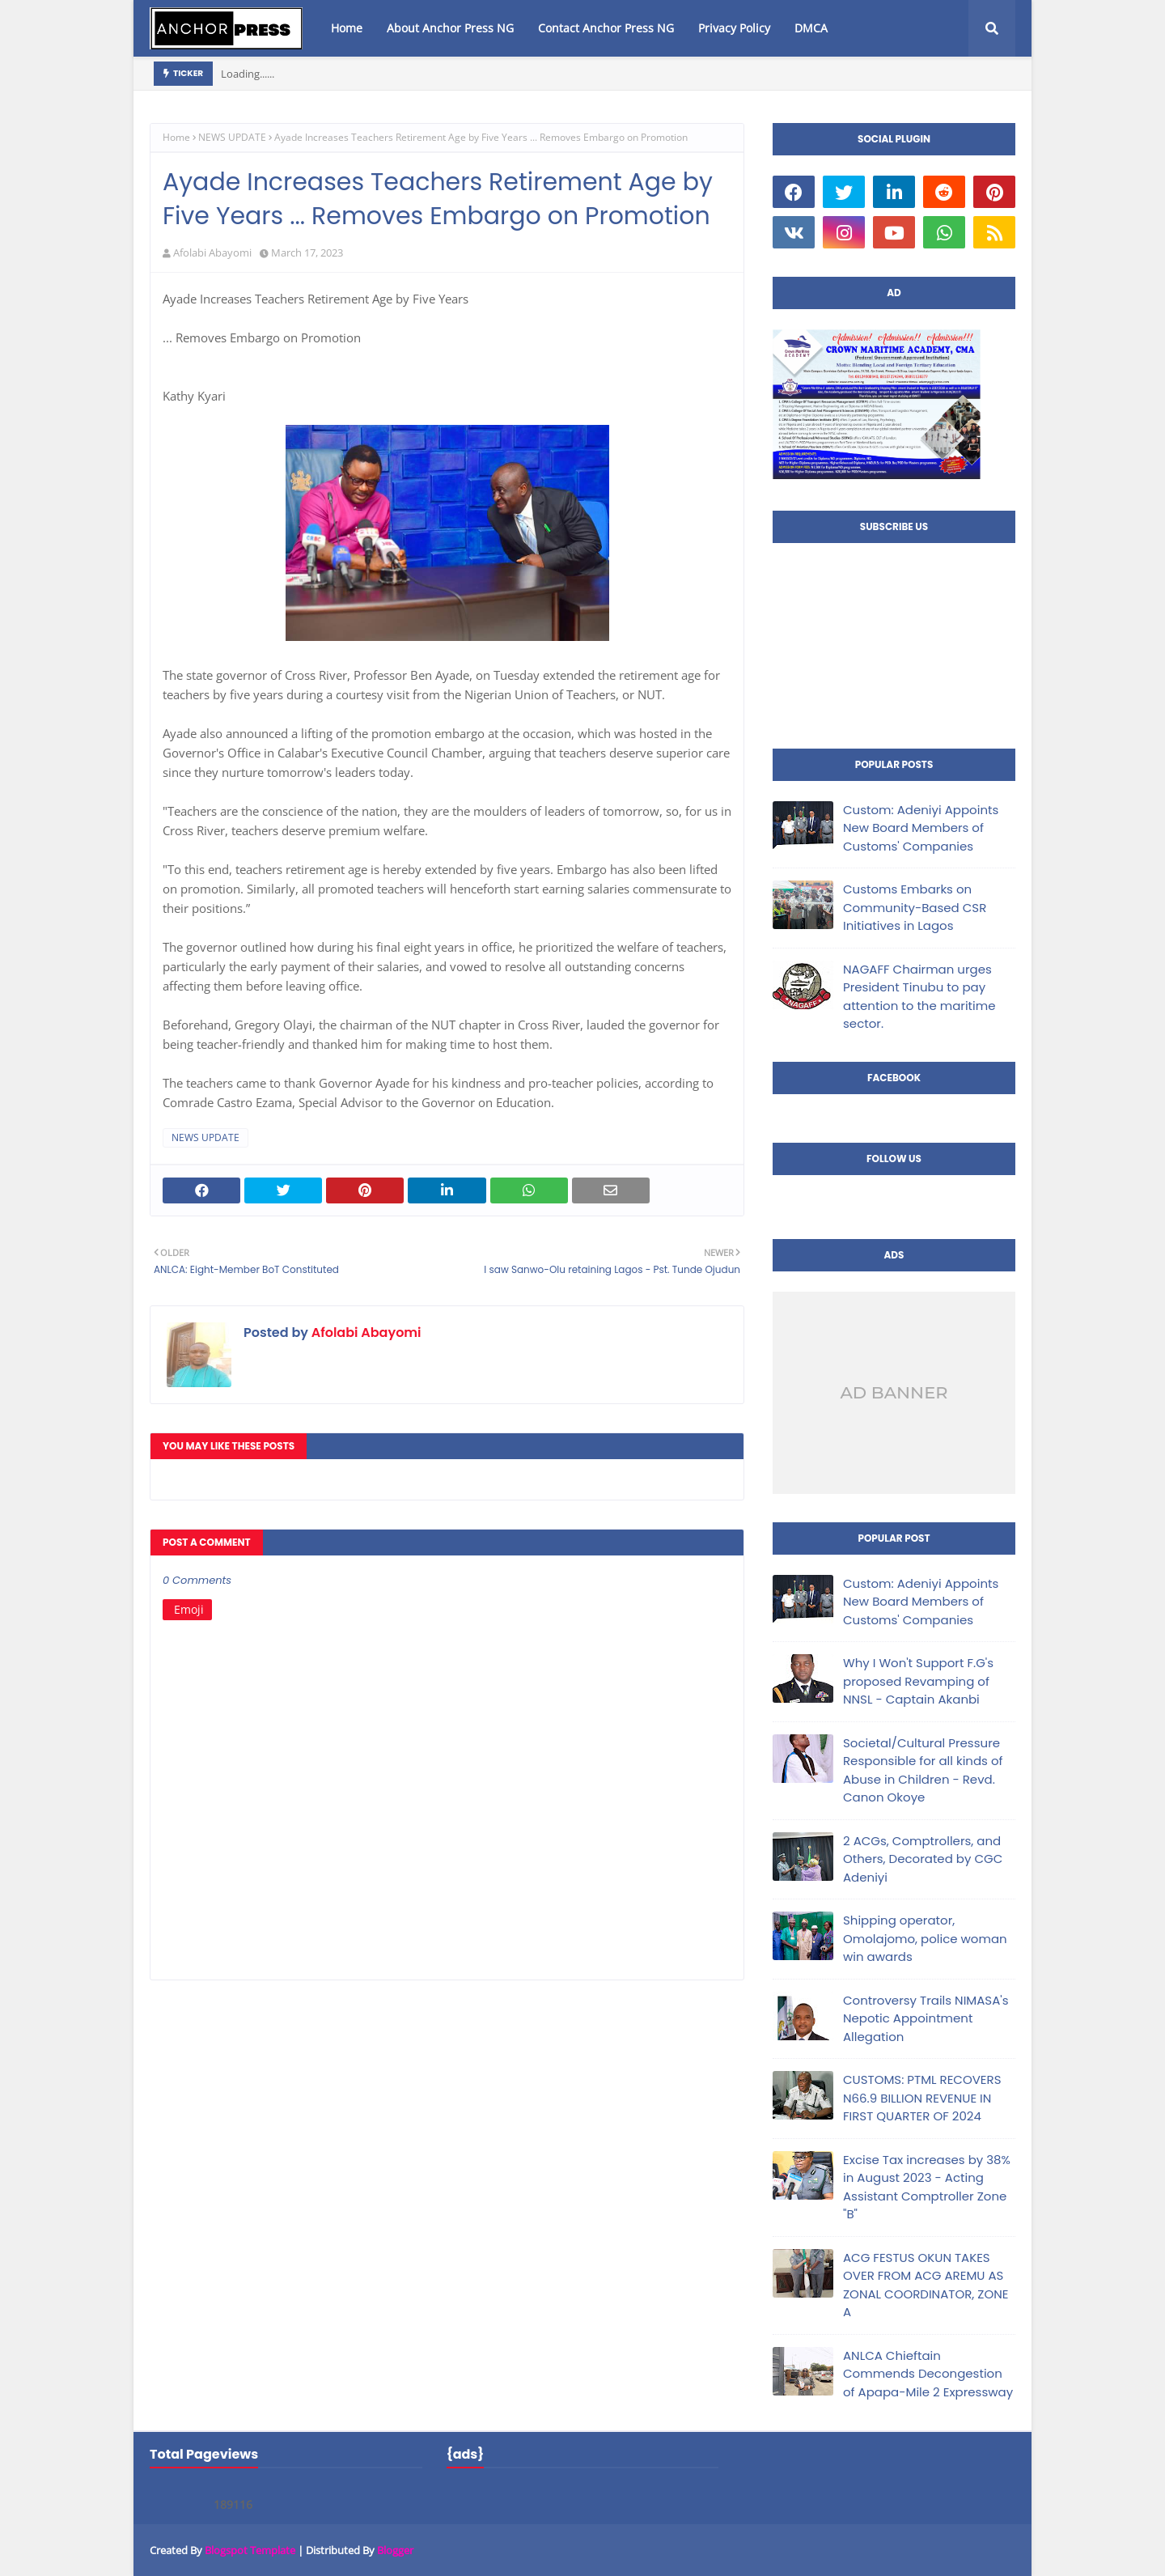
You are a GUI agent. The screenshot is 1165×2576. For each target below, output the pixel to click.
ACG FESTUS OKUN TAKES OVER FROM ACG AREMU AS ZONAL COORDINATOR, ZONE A (925, 2285)
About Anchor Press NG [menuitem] (450, 28)
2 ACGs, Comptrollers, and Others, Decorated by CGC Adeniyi (922, 1859)
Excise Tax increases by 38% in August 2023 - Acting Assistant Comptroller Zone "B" (926, 2187)
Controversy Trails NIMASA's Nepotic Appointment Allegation (925, 2018)
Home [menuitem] (346, 28)
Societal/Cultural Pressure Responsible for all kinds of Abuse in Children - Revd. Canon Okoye (922, 1770)
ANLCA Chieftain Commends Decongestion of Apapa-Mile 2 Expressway (928, 2373)
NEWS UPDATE (232, 137)
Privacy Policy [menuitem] (734, 28)
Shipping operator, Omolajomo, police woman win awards (925, 1938)
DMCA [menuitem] (811, 28)
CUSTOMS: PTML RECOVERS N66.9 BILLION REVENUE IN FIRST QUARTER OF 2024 (922, 2097)
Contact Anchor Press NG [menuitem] (606, 28)
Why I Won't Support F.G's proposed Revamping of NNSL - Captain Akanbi (918, 1681)
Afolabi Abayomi (212, 252)
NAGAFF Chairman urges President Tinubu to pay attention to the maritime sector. (919, 997)
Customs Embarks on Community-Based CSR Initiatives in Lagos (914, 907)
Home (176, 137)
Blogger (395, 2550)
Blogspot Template (250, 2550)
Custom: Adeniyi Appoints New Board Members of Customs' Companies (920, 828)
